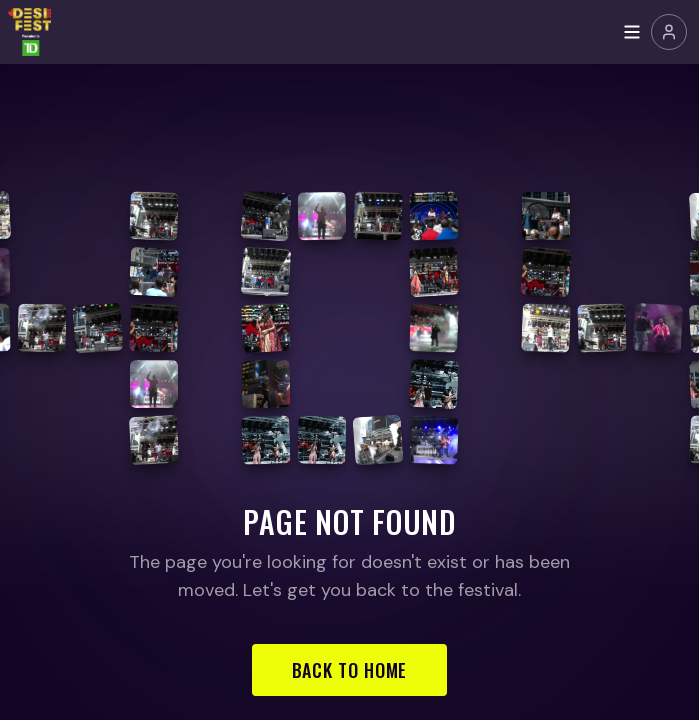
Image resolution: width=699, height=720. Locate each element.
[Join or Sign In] (669, 32)
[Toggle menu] (632, 32)
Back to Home (350, 670)
